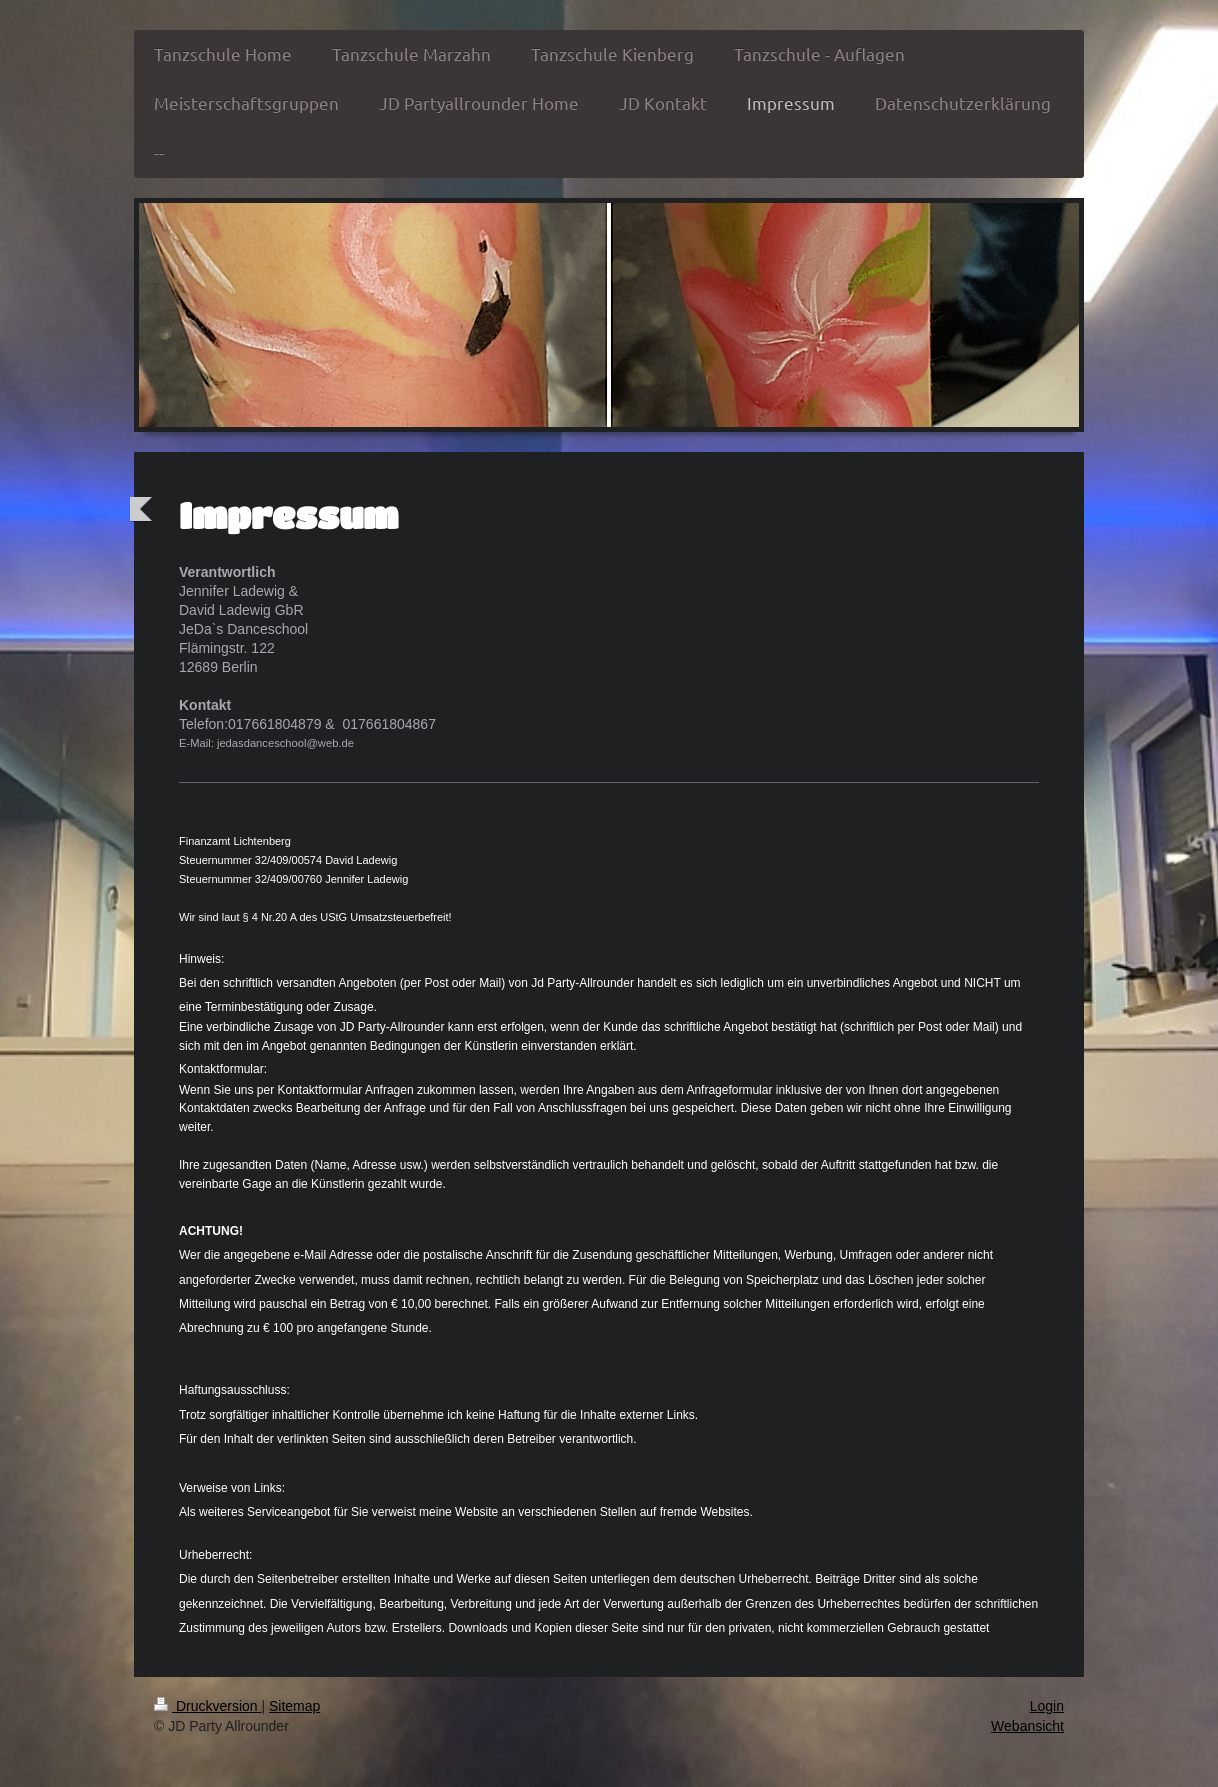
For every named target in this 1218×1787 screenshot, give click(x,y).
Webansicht (1027, 1726)
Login (1047, 1706)
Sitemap (294, 1706)
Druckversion (207, 1706)
